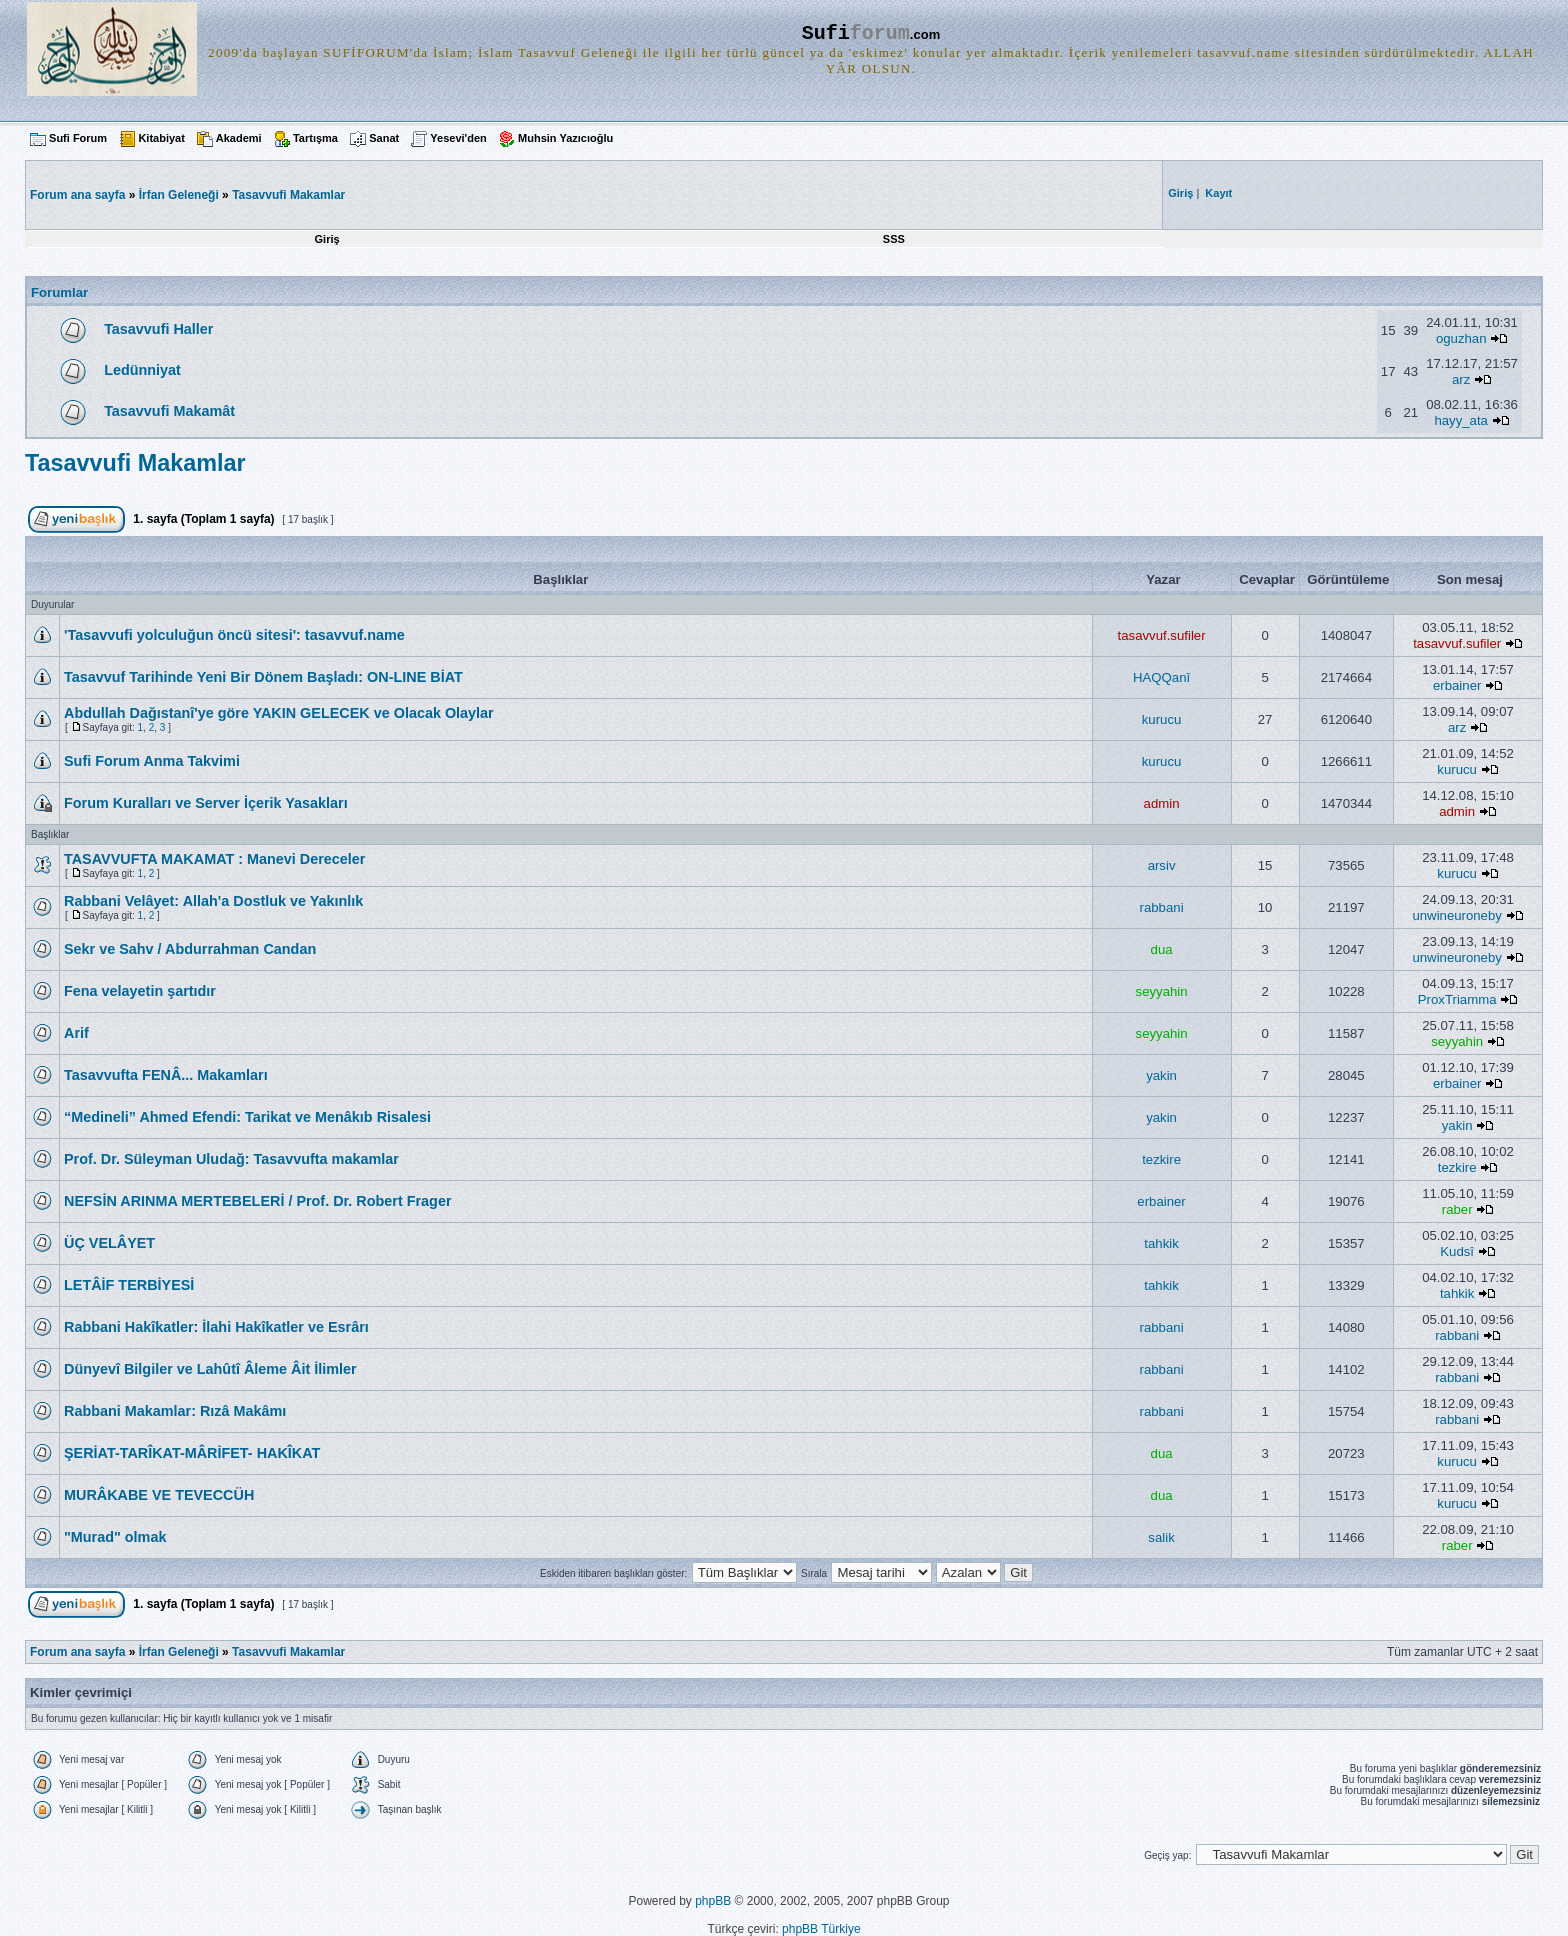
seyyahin (1162, 991)
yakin (1161, 1075)
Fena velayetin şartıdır (140, 991)
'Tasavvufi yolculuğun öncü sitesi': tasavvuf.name (234, 635)
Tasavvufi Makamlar (288, 195)
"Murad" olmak (115, 1537)
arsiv (1162, 865)
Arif (76, 1033)
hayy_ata (1461, 420)
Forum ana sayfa (77, 1652)
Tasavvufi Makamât (169, 411)
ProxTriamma (1457, 999)
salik (1161, 1537)
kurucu (1162, 719)
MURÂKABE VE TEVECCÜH (159, 1495)
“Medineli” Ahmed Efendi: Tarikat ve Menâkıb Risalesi (247, 1117)
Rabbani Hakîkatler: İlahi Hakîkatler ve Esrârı (216, 1327)
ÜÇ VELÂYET (109, 1243)
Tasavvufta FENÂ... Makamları (166, 1075)
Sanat (384, 138)
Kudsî (1457, 1251)
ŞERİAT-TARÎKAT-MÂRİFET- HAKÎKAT (192, 1453)
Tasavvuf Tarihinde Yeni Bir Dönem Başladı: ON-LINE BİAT (263, 677)
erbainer (1457, 685)
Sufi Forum (78, 138)
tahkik (1161, 1243)
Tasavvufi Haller (158, 329)
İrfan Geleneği (179, 195)
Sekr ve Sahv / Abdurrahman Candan (190, 949)
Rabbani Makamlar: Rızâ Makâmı (175, 1411)
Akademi (239, 138)
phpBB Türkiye (821, 1929)
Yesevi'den (458, 138)
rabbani (1162, 907)
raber (1457, 1209)
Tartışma (315, 138)
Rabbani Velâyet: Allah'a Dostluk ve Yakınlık (213, 901)
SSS (894, 239)
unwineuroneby (1456, 915)
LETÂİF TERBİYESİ (129, 1285)
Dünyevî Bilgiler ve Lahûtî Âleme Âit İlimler (210, 1369)
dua (1162, 949)
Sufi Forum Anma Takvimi (152, 761)
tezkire (1161, 1159)
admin (1162, 803)
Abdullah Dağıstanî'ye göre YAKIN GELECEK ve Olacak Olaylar (279, 713)
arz (1461, 379)
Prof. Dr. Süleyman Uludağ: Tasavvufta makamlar (231, 1159)
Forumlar (59, 292)
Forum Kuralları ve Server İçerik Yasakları (206, 803)
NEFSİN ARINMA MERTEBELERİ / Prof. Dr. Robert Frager (258, 1201)
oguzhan (1461, 338)
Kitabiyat (161, 138)
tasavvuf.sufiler (1162, 635)
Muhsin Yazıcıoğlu (565, 138)
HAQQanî (1161, 677)
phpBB (713, 1901)
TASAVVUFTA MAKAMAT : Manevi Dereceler (214, 859)
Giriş (327, 239)
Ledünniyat (142, 370)
